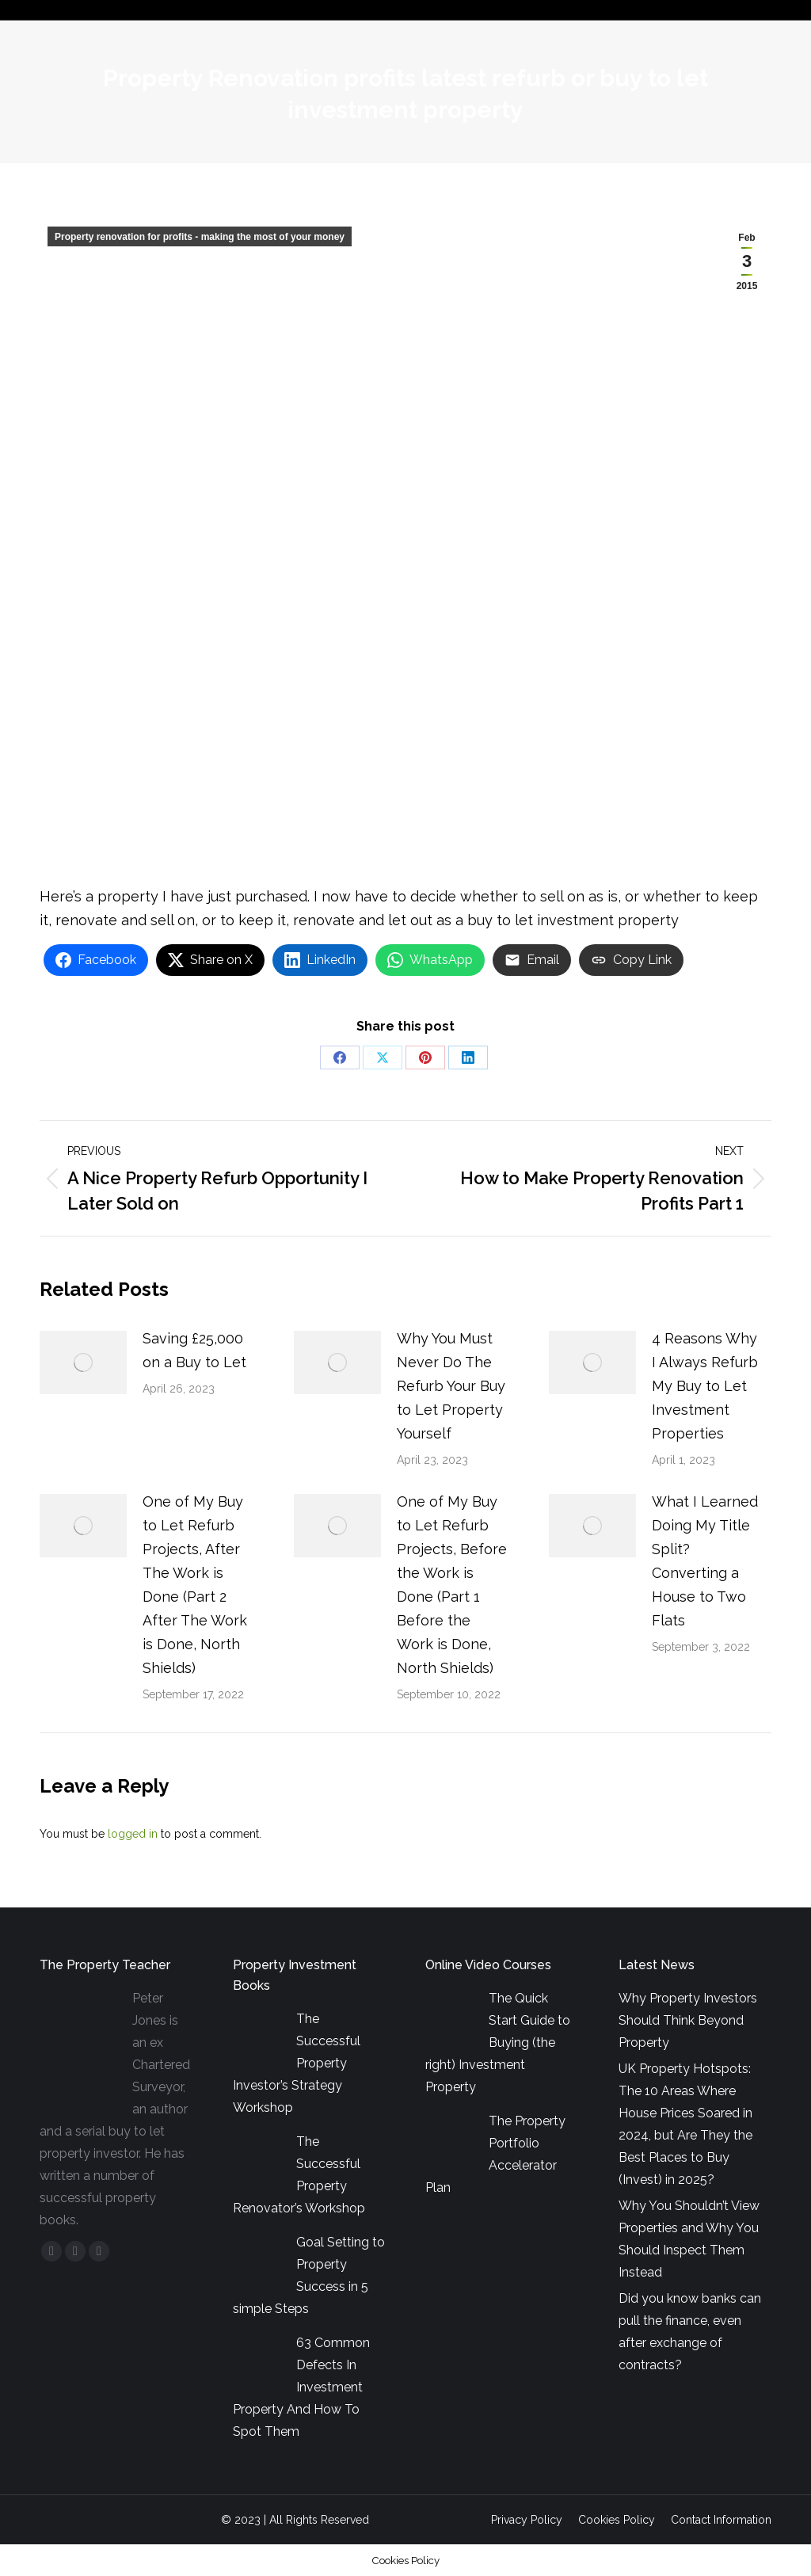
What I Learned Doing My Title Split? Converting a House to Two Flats (705, 1561)
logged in (133, 1833)
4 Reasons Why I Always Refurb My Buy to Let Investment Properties (705, 1386)
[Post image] (83, 1362)
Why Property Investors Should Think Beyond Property (688, 2020)
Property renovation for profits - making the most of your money (200, 236)
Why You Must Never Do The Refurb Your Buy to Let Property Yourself (451, 1386)
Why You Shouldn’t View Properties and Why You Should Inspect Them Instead (689, 2239)
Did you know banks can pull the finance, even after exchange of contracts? (690, 2331)
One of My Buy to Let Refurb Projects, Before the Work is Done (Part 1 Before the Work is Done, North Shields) (452, 1584)
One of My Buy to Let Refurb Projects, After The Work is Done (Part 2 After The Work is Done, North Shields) (195, 1584)
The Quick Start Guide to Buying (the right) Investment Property (497, 2042)
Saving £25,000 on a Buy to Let (194, 1350)
